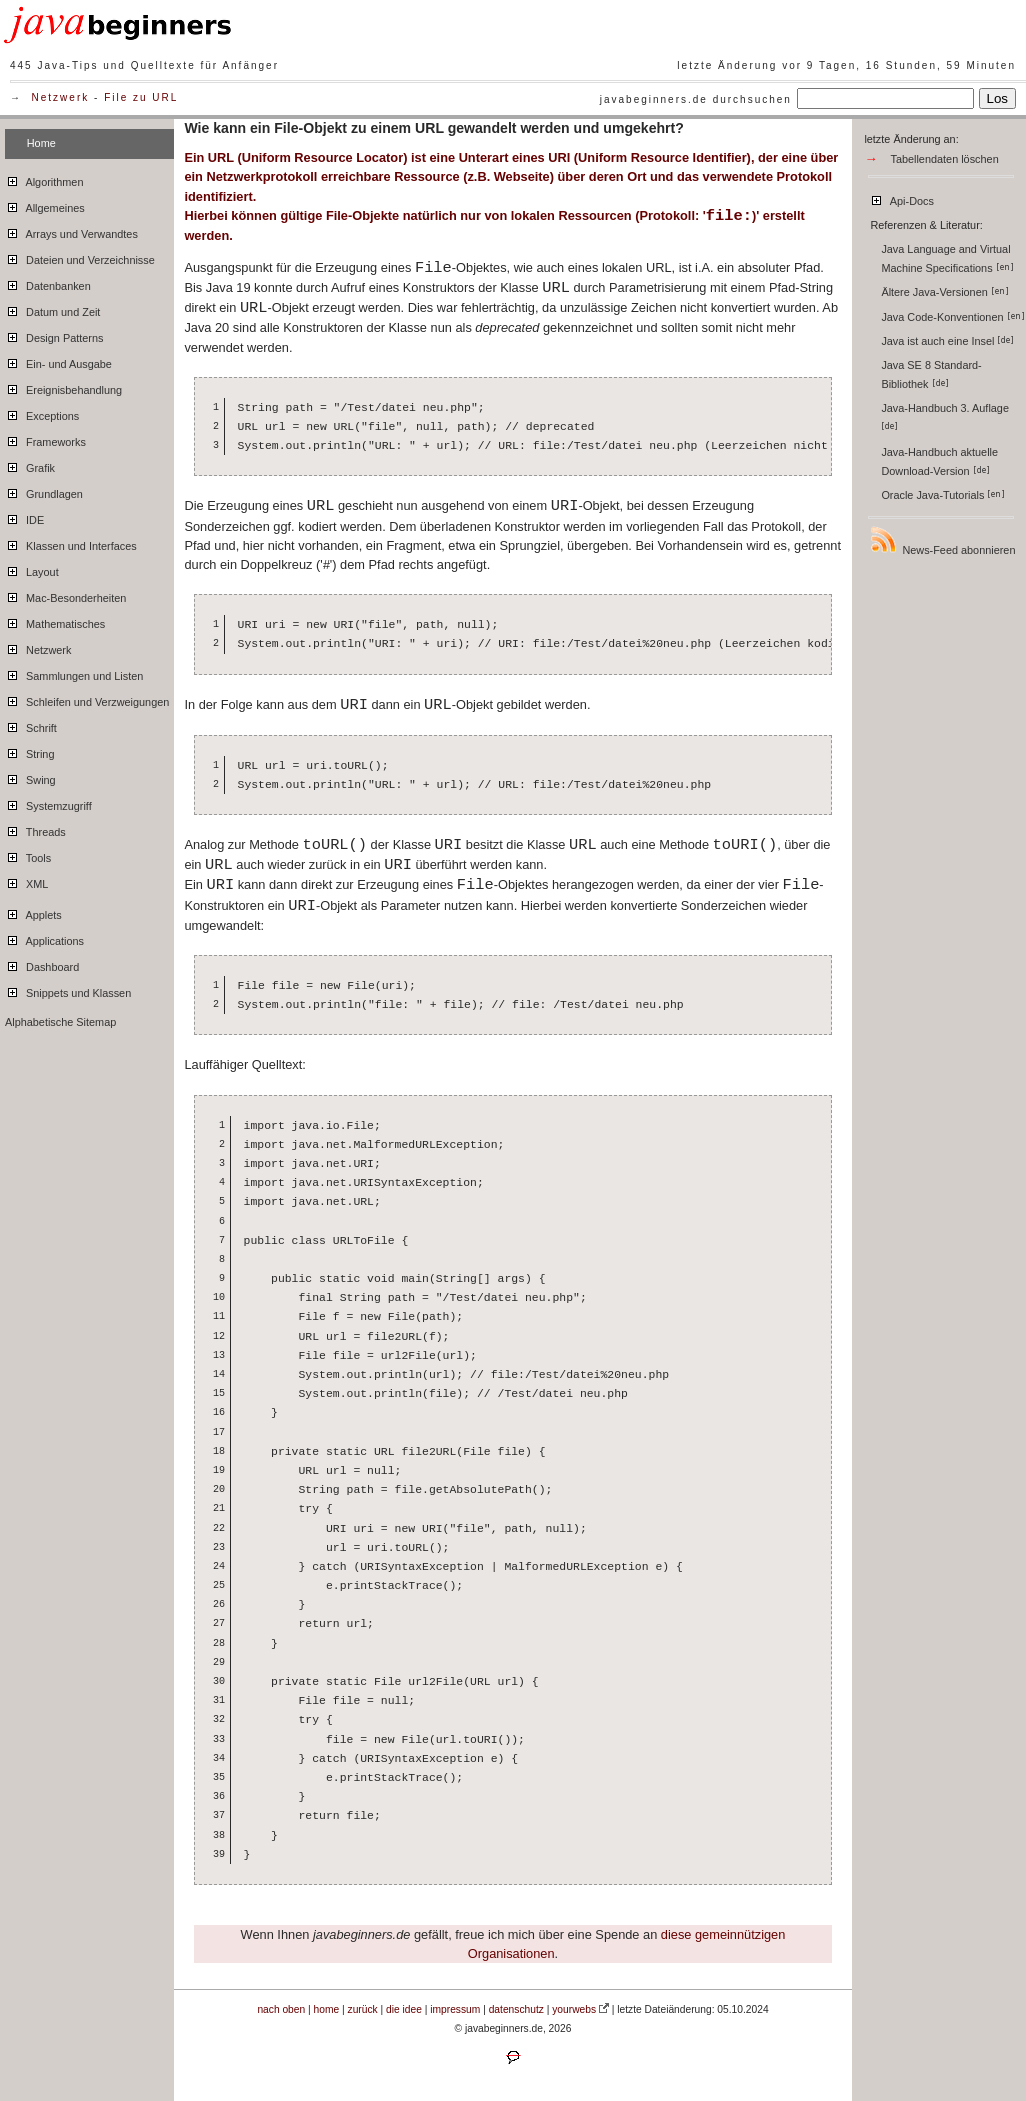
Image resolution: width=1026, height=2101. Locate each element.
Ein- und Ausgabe (58, 361)
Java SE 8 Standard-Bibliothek (931, 374)
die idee (404, 2009)
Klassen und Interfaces (71, 543)
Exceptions (42, 413)
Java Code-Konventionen (952, 317)
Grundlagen (44, 491)
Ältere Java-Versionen (944, 292)
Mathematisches (55, 621)
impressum (455, 2009)
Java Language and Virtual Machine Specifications (947, 258)
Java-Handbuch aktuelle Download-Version (939, 461)
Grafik (30, 465)
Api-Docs (901, 198)
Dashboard (42, 964)
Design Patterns (54, 335)
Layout (32, 569)
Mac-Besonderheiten (65, 595)
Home (41, 143)
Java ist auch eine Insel (947, 341)
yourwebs (574, 2009)
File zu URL (141, 97)
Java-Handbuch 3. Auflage (946, 416)
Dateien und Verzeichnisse (80, 257)
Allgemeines (45, 205)
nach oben (281, 2009)
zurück (363, 2009)
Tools (28, 855)
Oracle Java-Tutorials (943, 495)
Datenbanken (48, 283)
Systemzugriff (48, 803)
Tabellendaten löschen (944, 159)
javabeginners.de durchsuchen (696, 99)
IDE (24, 517)
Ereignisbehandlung (63, 387)
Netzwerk (61, 97)
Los (998, 98)
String (29, 751)
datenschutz (516, 2009)
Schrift (31, 725)
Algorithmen (44, 179)
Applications (44, 938)
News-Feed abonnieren (942, 540)
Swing (30, 777)
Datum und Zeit (52, 309)
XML (26, 881)
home (327, 2009)
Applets (33, 912)
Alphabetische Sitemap (60, 1022)
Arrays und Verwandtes (71, 231)
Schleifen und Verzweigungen (87, 699)
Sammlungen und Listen (74, 673)
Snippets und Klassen (68, 990)
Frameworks (45, 439)
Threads (35, 829)
